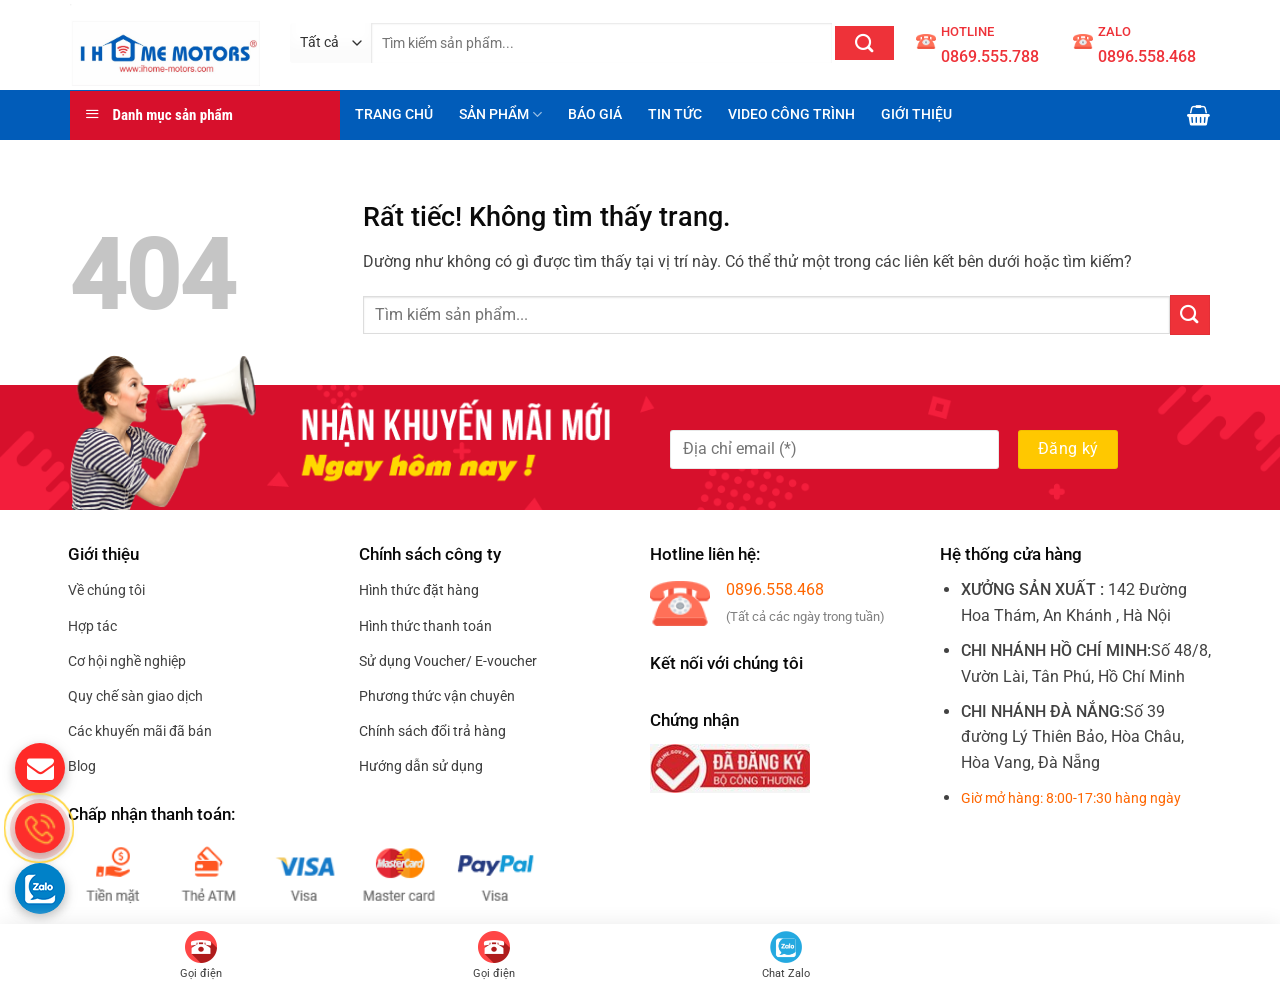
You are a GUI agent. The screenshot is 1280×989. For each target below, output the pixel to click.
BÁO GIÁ (595, 114)
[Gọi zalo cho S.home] (40, 888)
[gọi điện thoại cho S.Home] (40, 828)
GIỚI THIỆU (916, 114)
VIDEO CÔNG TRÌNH (791, 114)
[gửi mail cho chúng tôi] (40, 768)
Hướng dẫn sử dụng (421, 766)
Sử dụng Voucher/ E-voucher (448, 661)
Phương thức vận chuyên (437, 696)
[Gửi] (864, 43)
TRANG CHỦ (394, 114)
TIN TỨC (675, 114)
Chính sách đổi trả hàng (432, 731)
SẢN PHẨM (500, 114)
